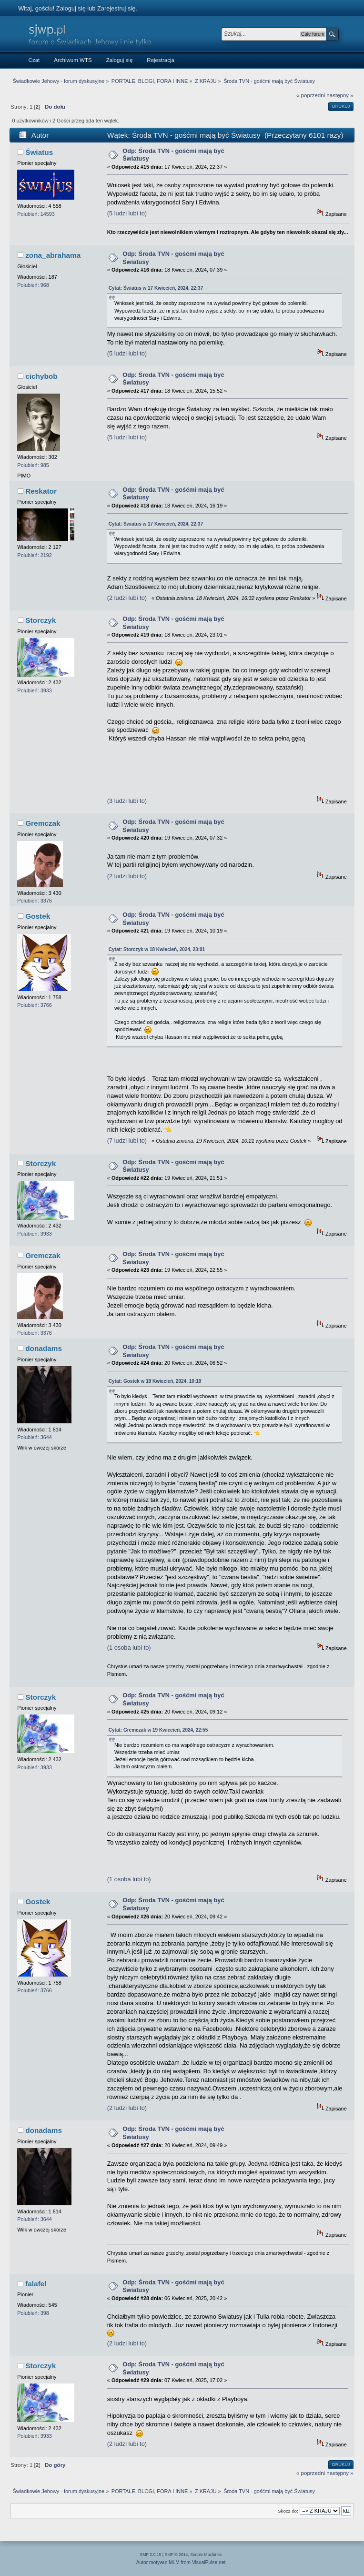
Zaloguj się (71, 8)
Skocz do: (288, 2511)
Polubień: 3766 (34, 1005)
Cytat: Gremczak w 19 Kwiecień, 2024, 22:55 (158, 1730)
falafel (35, 2284)
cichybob (41, 376)
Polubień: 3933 (34, 690)
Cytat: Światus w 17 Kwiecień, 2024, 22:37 (156, 288)
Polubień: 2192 (34, 555)
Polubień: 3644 (34, 1437)
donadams (43, 1348)
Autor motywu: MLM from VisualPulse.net (181, 2562)
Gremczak (42, 823)
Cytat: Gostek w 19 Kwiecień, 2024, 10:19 (155, 1381)
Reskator (41, 491)
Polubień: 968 (33, 285)
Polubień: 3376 (34, 900)
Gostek (37, 916)
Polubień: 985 (33, 465)
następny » (339, 95)
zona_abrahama (53, 255)
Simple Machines (206, 2554)
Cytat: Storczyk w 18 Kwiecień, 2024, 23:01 (157, 949)
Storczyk (40, 620)
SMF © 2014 (176, 2554)
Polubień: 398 (33, 2313)
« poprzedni (310, 95)
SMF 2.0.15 (151, 2554)
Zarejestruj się (116, 8)
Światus (39, 152)
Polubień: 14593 (36, 214)
